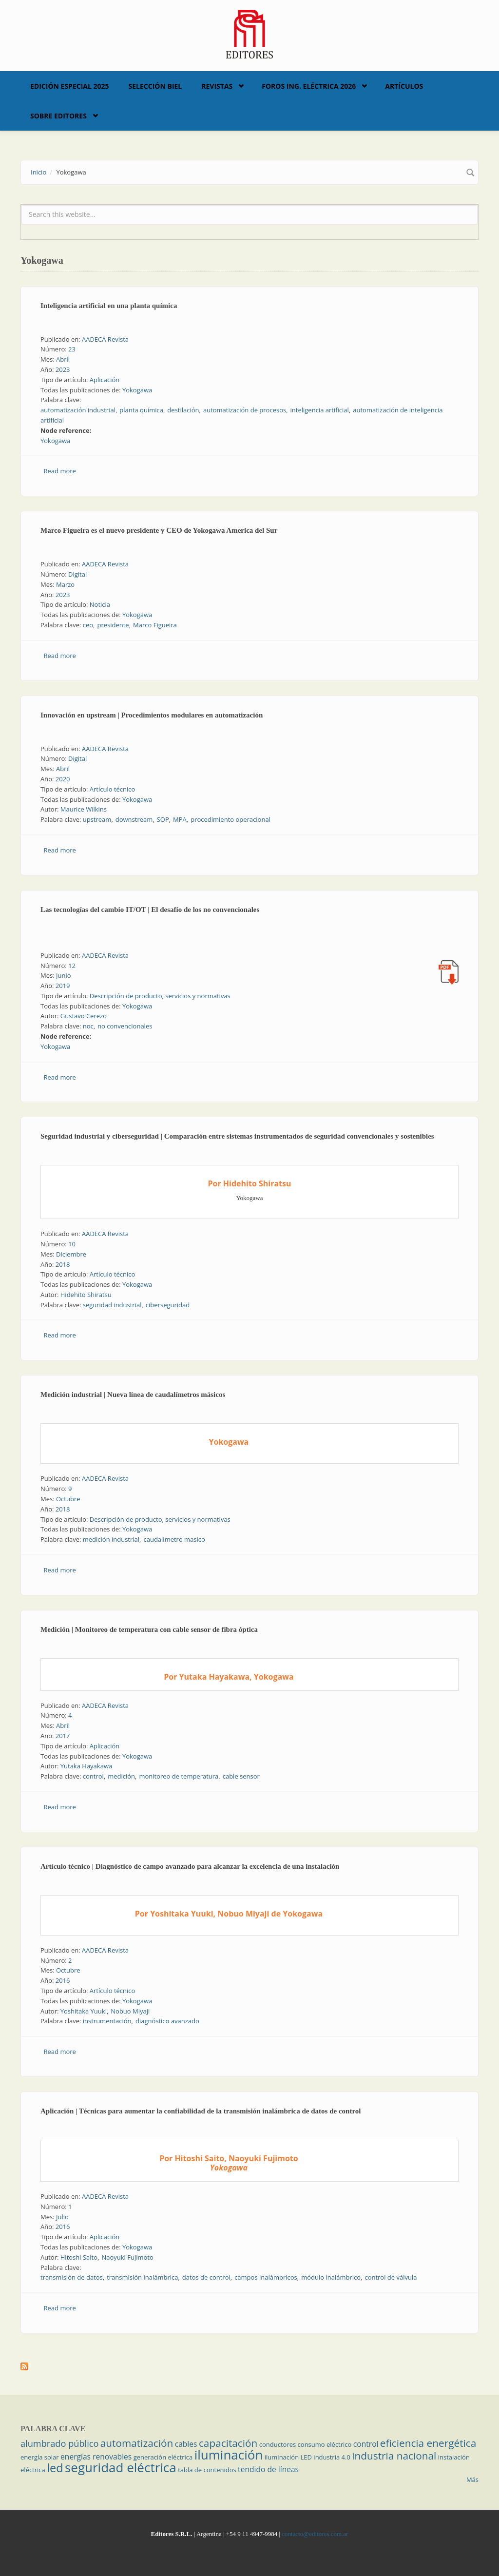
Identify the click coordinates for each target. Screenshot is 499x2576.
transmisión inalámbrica (142, 2277)
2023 (63, 369)
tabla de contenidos (207, 2469)
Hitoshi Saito (78, 2257)
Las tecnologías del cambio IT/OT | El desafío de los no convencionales (149, 909)
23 (72, 349)
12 (72, 965)
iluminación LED (288, 2457)
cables (186, 2444)
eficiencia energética (428, 2443)
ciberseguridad (168, 1304)
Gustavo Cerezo (83, 1015)
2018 (63, 1264)
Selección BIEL (155, 86)
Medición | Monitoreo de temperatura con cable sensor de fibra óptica (149, 1629)
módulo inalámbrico (331, 2277)
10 (72, 1244)
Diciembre (71, 1254)
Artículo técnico (112, 789)
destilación (183, 410)
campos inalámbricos (265, 2277)
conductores (277, 2444)
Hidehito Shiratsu (86, 1294)
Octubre (68, 1498)
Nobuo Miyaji (130, 2011)
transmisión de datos (71, 2277)
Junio (63, 975)
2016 (63, 1980)
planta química (141, 410)
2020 (63, 779)
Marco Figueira (155, 624)
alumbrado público (59, 2443)
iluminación (228, 2454)
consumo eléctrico (325, 2444)
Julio (62, 2216)
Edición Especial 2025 (69, 86)
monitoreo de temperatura (178, 1776)
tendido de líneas (268, 2469)
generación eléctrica (163, 2457)
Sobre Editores (58, 115)
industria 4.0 (331, 2457)
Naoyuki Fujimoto (127, 2257)
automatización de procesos (244, 410)
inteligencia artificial (319, 410)
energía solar (39, 2457)
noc (88, 1026)
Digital (77, 574)
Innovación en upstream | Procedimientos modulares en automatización (151, 715)
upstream (97, 819)
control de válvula (391, 2277)
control (93, 1776)
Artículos (404, 86)
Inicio (38, 172)
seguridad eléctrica (120, 2467)
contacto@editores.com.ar (315, 2533)
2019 (63, 985)
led (55, 2468)
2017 (63, 1735)
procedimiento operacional (230, 819)
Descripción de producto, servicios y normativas (160, 995)
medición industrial (111, 1539)
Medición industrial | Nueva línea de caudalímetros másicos (132, 1394)
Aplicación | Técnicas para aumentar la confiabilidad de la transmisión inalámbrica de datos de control (200, 2111)
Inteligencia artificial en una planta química (108, 306)
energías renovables (96, 2456)
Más (472, 2479)
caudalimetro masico (174, 1539)
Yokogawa (137, 390)
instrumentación (107, 2020)
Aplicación (105, 379)
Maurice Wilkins (83, 809)
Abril (63, 359)
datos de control (206, 2277)
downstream (134, 819)
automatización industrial (77, 410)
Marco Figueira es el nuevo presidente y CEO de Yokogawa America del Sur (158, 530)
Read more (60, 470)
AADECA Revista (105, 339)
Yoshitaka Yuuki (83, 2011)
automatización (136, 2443)
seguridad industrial (112, 1304)
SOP (163, 819)
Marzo (65, 584)
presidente (113, 624)
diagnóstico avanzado (167, 2020)
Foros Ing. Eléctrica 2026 (309, 86)
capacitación (228, 2443)
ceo (88, 624)
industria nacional (394, 2455)
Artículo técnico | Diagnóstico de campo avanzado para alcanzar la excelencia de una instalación (189, 1866)
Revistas (216, 86)
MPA (180, 819)
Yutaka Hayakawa (86, 1766)
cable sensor (241, 1776)
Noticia (100, 604)
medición (121, 1776)
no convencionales (124, 1026)
